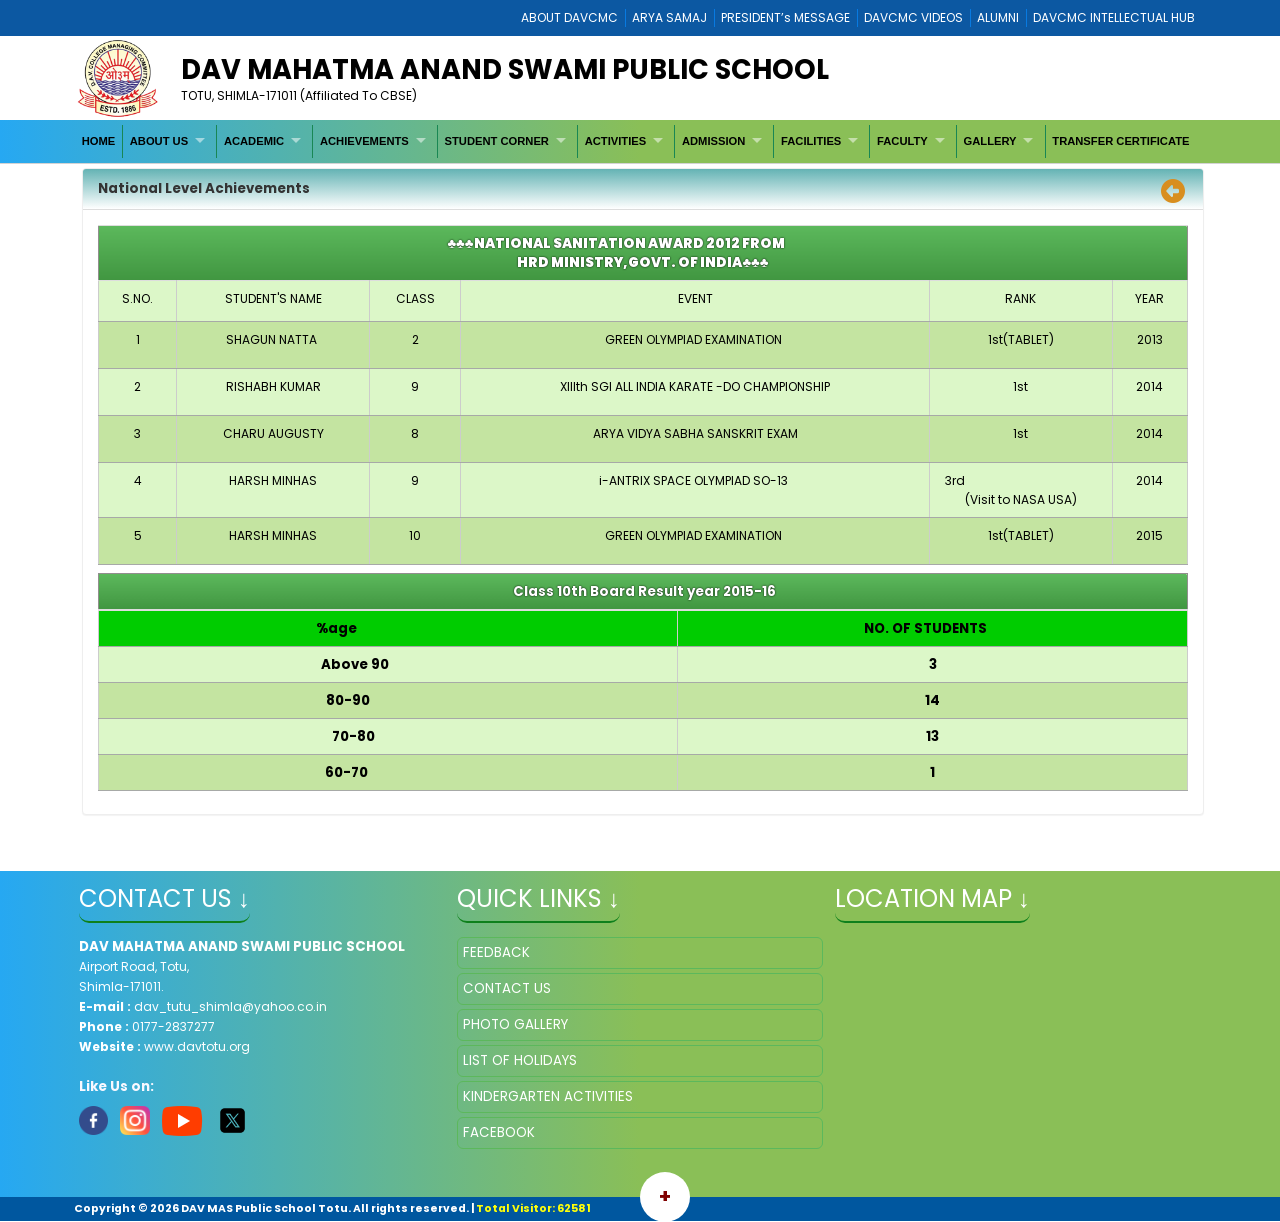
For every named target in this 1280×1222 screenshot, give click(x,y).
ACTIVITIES (616, 141)
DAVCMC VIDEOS (913, 17)
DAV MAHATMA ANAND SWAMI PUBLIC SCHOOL (505, 69)
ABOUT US (159, 141)
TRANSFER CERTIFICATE (1120, 141)
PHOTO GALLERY (515, 1024)
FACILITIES (811, 141)
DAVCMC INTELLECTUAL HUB (1114, 17)
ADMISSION (713, 141)
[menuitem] (99, 141)
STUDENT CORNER (497, 141)
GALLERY (990, 141)
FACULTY (902, 141)
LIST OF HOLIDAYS (520, 1060)
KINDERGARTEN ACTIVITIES (548, 1096)
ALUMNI (998, 17)
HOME (99, 141)
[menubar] (635, 141)
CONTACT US (507, 988)
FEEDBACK (496, 952)
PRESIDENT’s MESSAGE (785, 17)
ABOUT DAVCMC (569, 17)
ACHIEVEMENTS (364, 141)
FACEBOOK (499, 1132)
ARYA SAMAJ (669, 17)
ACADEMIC (254, 141)
